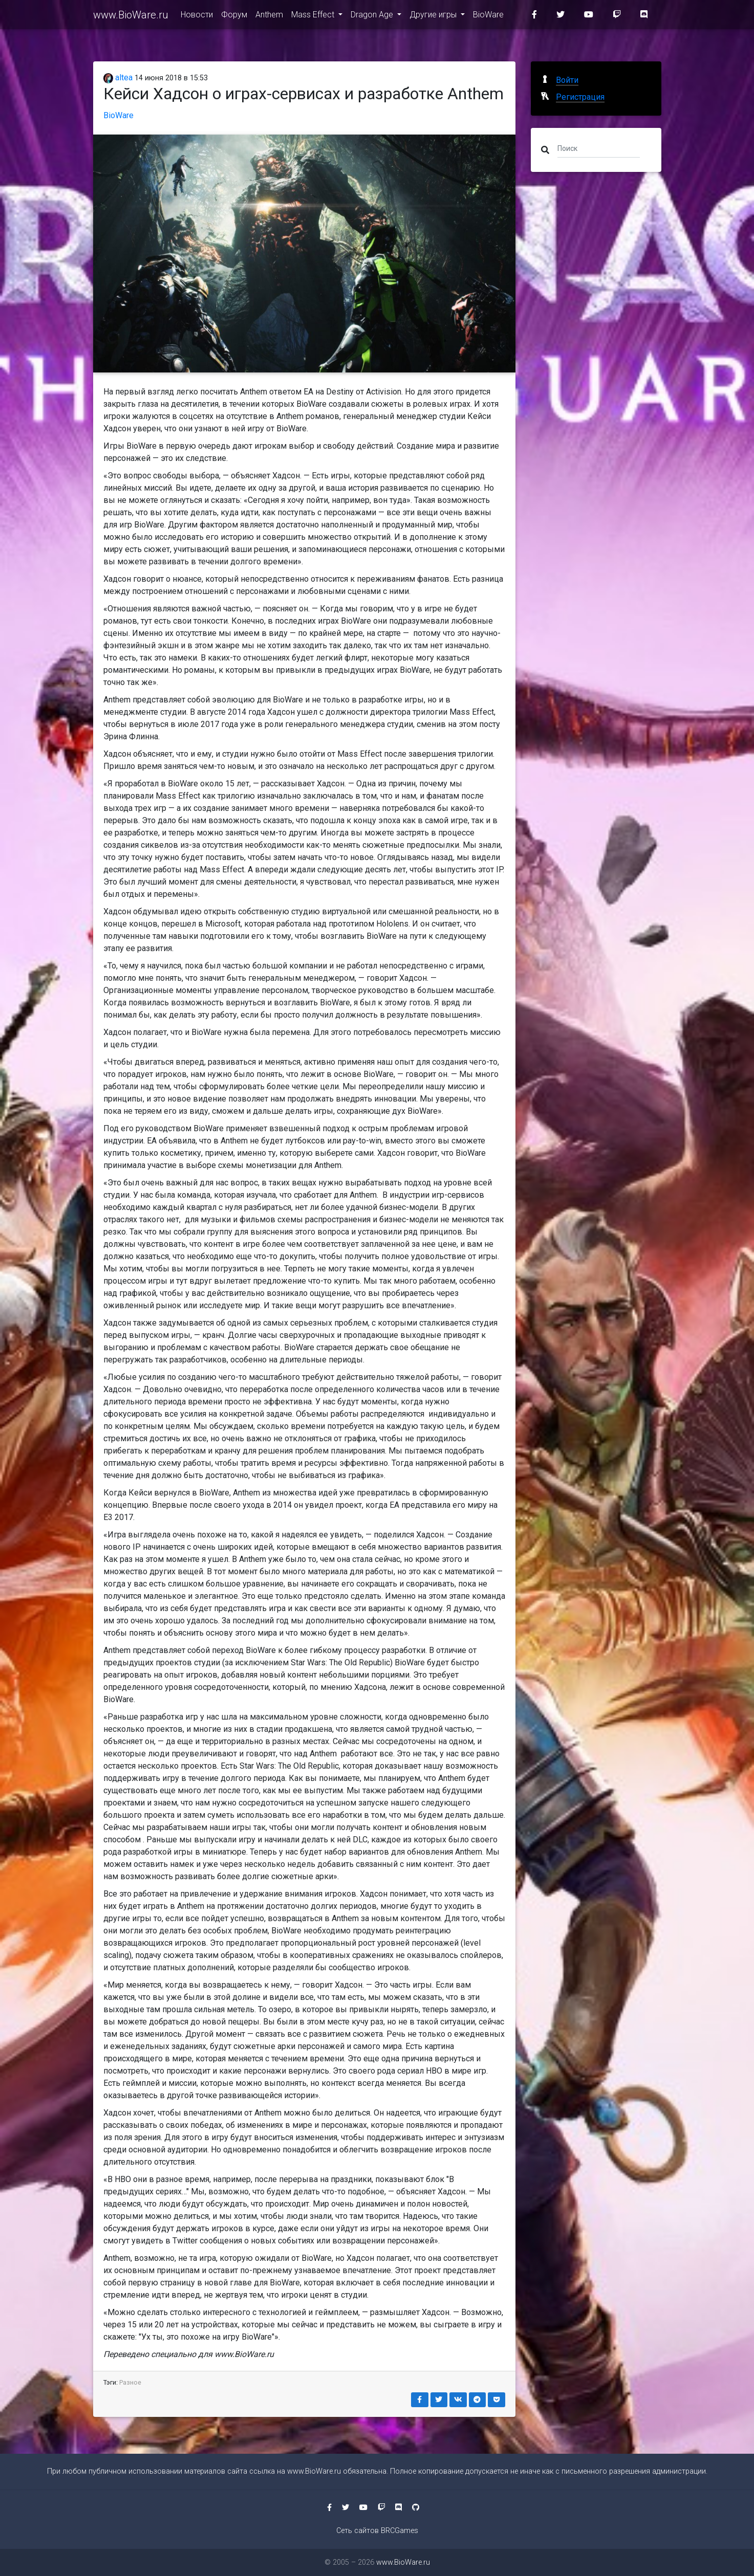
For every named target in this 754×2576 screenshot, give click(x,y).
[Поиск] (598, 148)
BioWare (488, 16)
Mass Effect (313, 16)
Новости (197, 16)
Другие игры (434, 16)
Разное (130, 2382)
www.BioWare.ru (130, 16)
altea (118, 77)
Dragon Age (373, 16)
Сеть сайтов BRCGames (377, 2530)
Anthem (269, 16)
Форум (234, 16)
